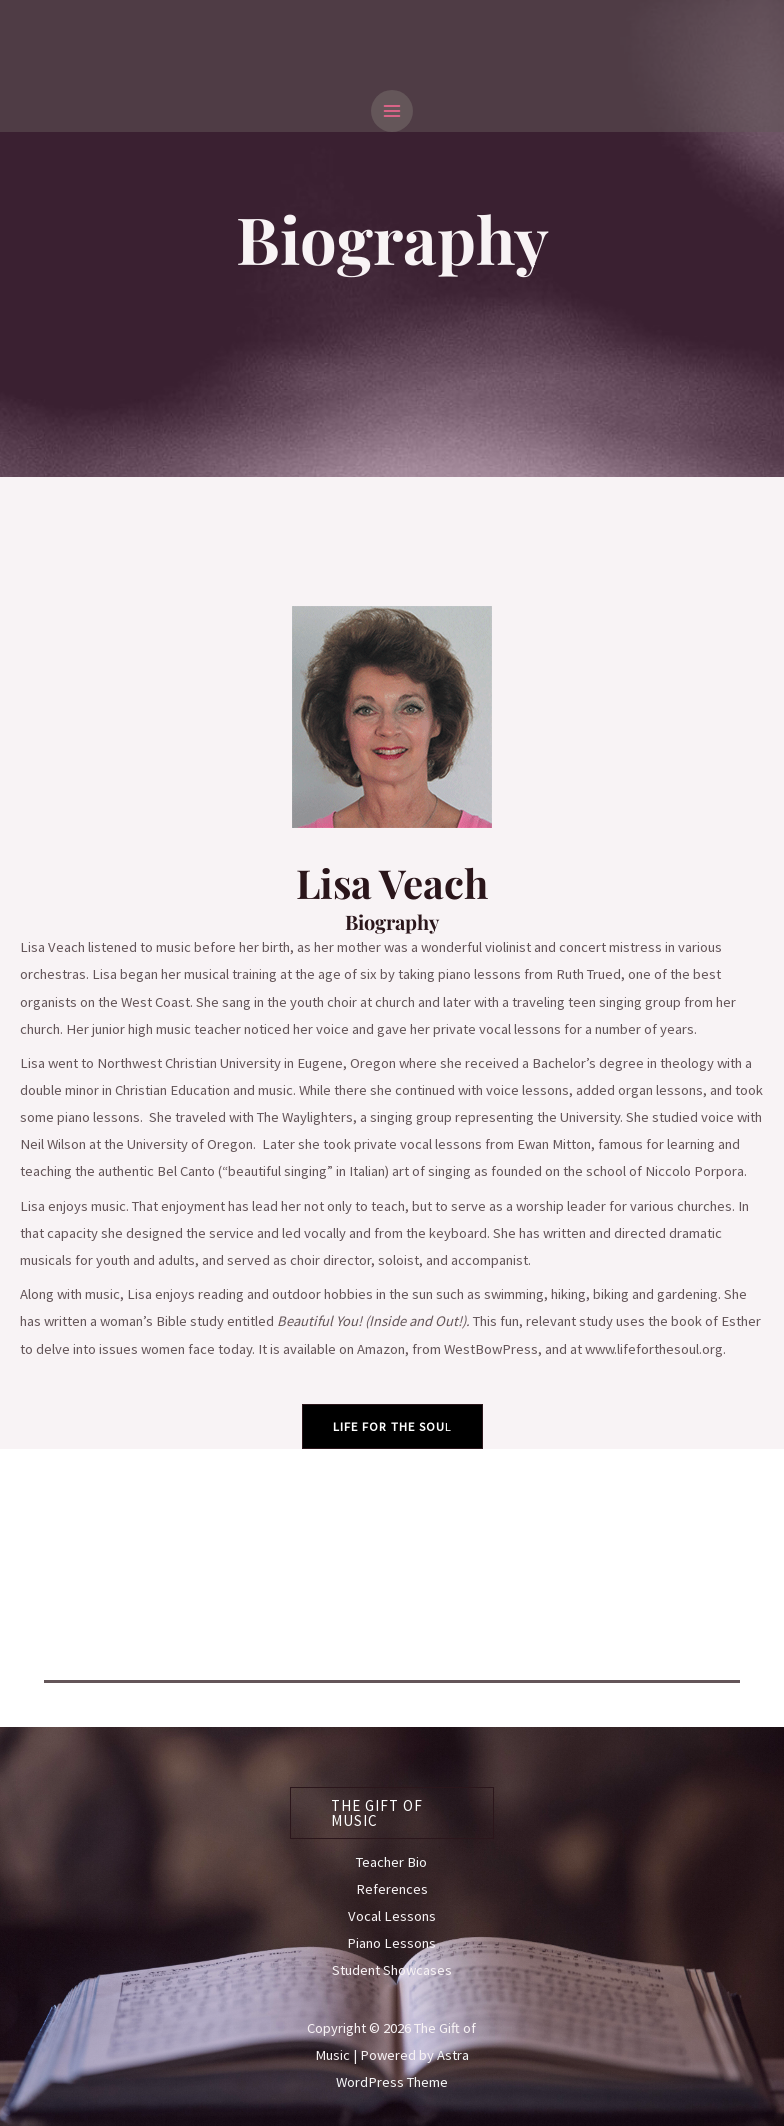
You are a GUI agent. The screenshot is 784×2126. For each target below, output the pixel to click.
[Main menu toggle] (392, 111)
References (392, 1889)
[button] (392, 1813)
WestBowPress (491, 1349)
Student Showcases (392, 1970)
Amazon (381, 1349)
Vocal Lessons (392, 1916)
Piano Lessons (391, 1943)
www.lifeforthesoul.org (654, 1349)
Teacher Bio (391, 1862)
